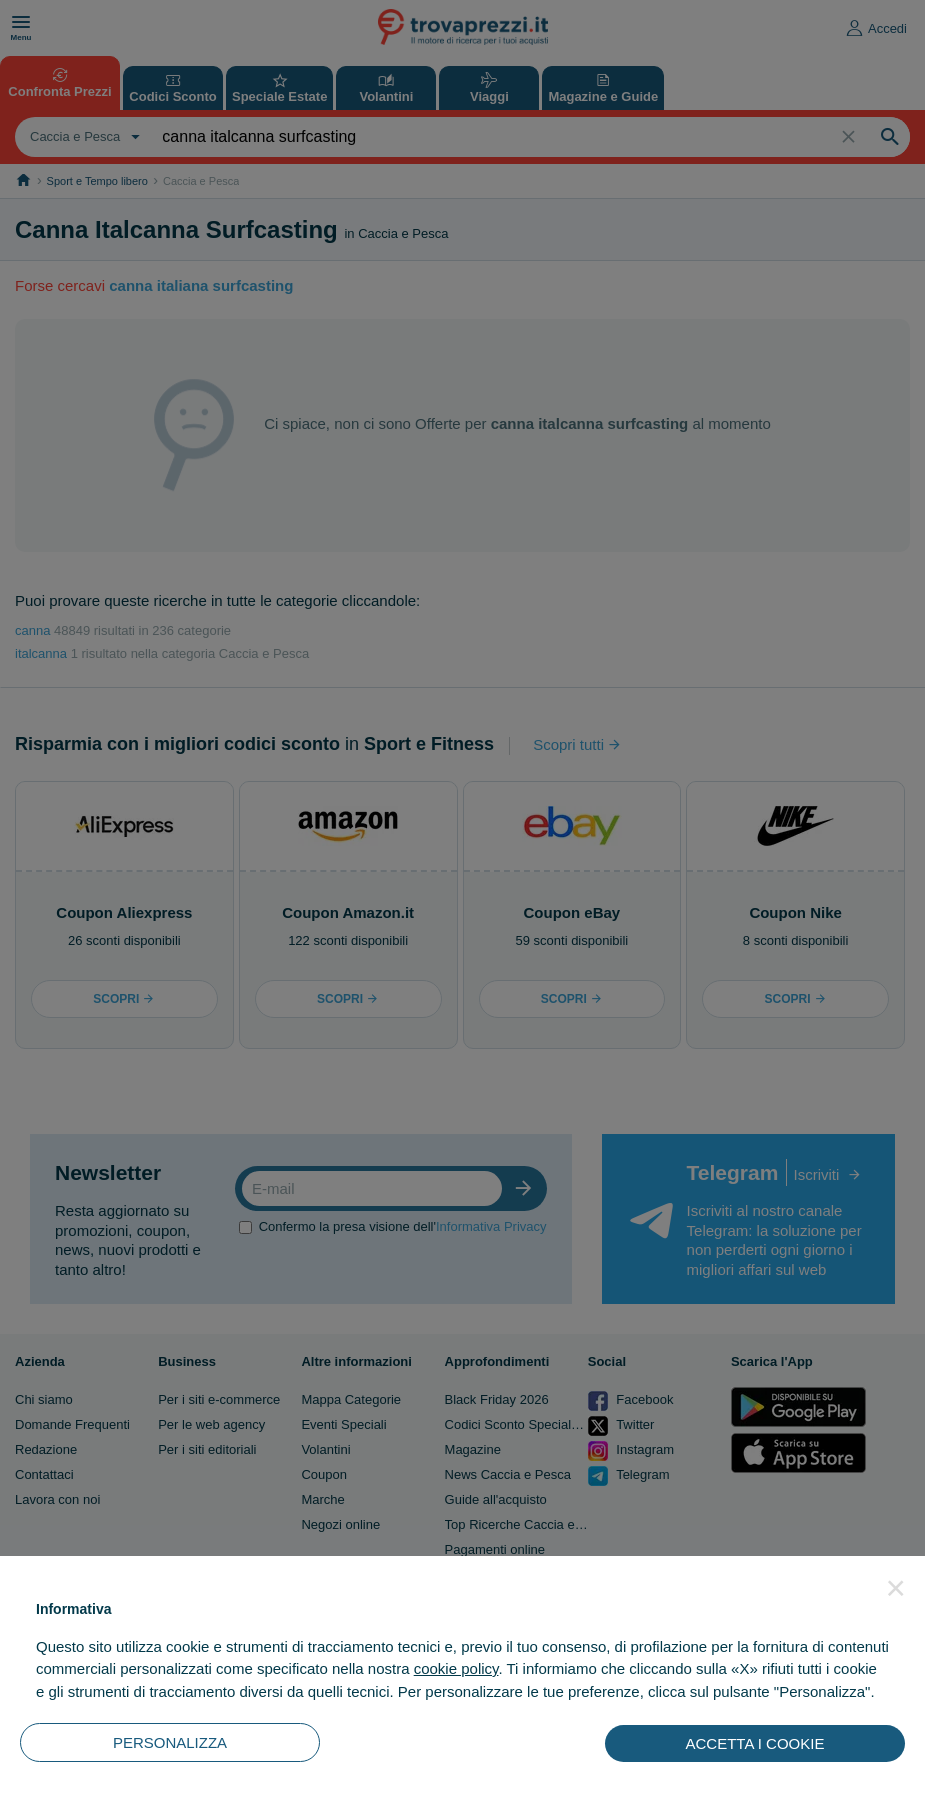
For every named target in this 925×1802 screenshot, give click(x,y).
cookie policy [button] (456, 1668)
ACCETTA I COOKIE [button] (755, 1743)
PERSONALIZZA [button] (170, 1742)
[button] (896, 1588)
